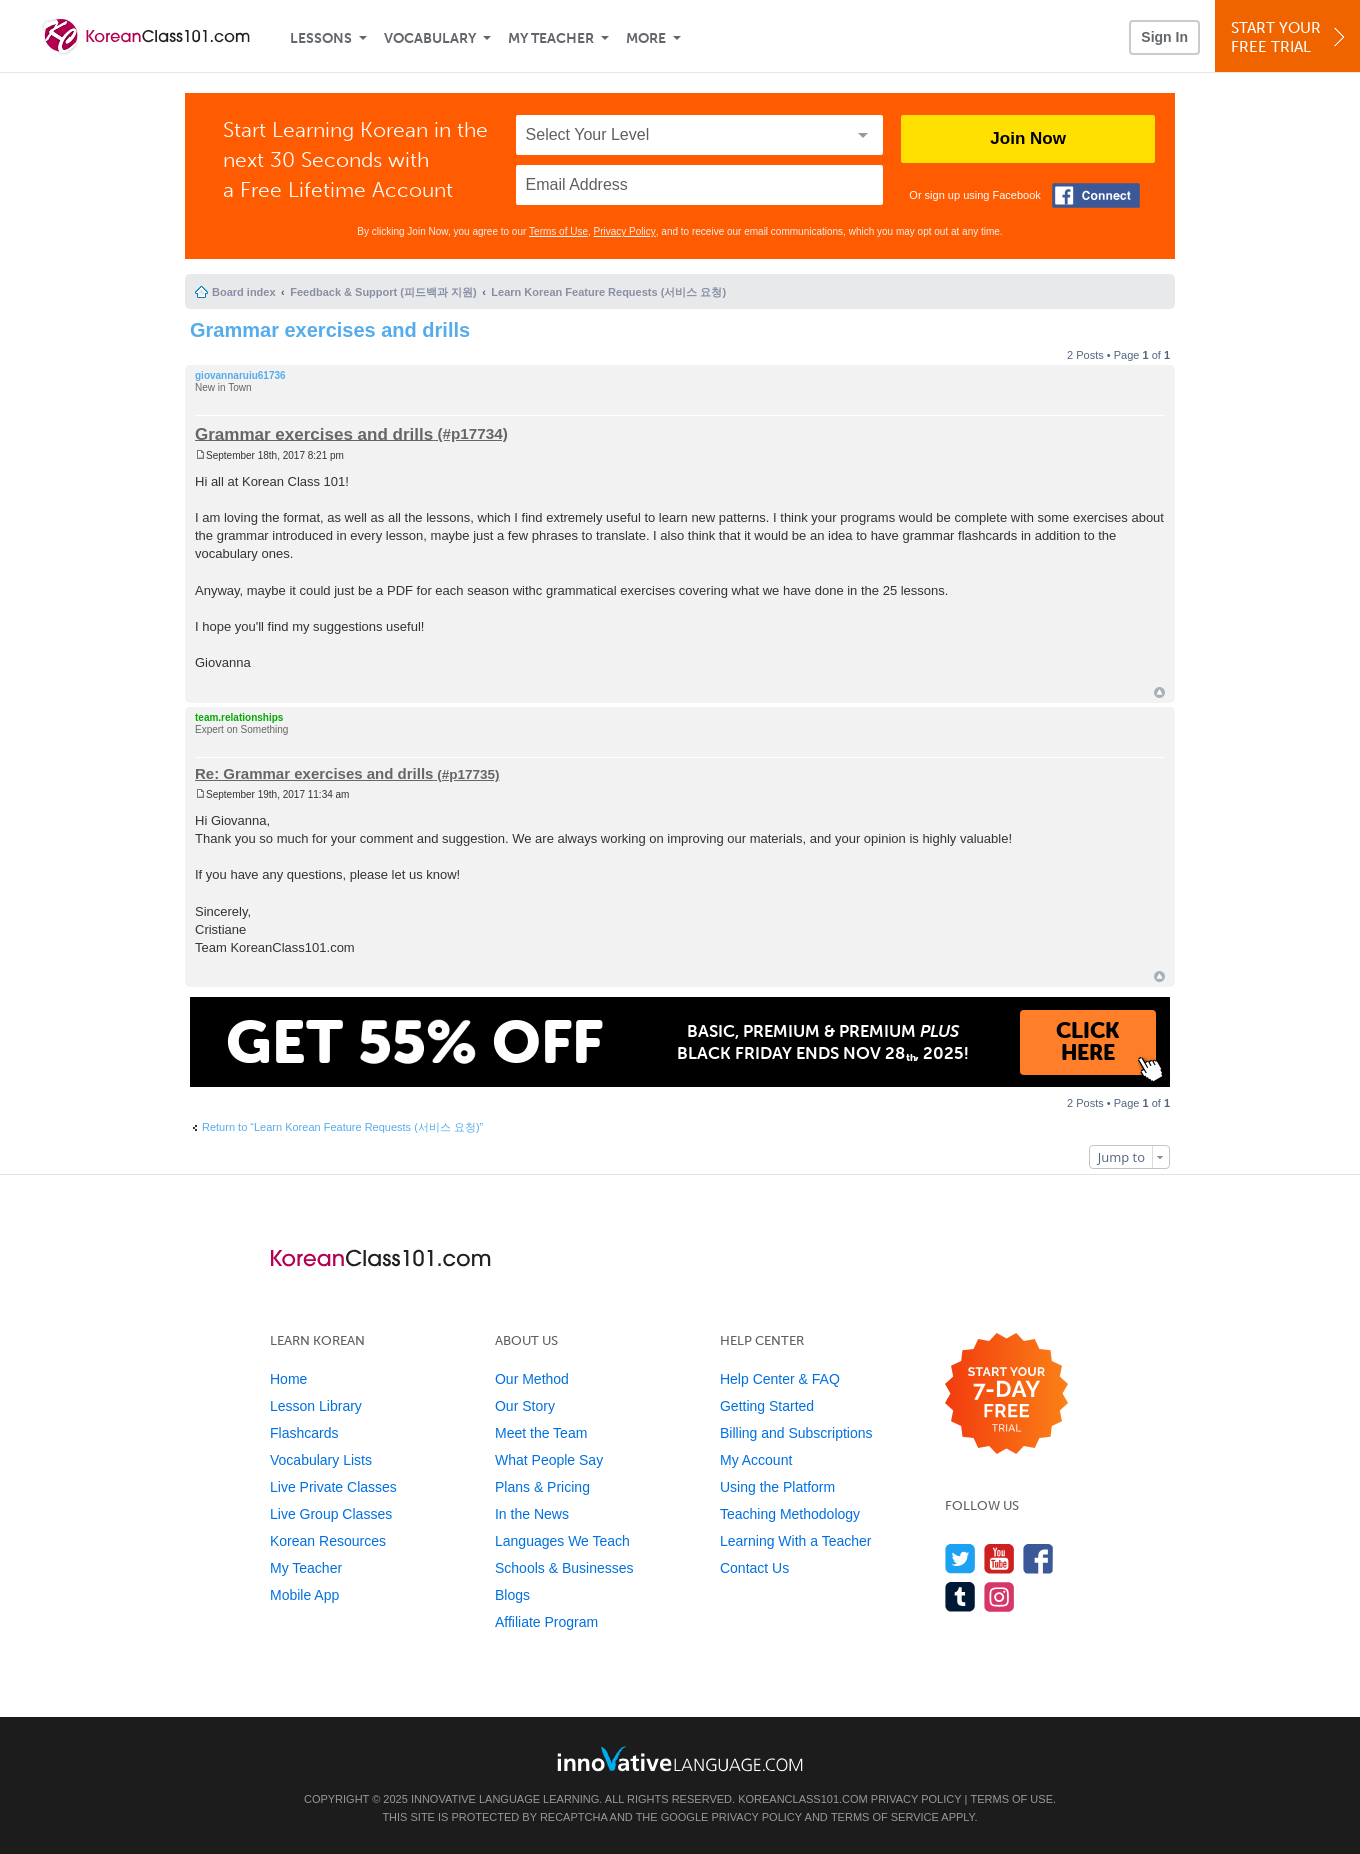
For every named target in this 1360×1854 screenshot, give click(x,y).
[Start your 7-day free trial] (1006, 1394)
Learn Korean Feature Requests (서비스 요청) (608, 292)
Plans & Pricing (542, 1487)
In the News (532, 1514)
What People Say (549, 1460)
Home (288, 1379)
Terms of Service (885, 1817)
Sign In (1164, 37)
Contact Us (754, 1568)
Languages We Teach (562, 1541)
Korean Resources (328, 1541)
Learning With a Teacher (796, 1541)
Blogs (512, 1595)
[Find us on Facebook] (1038, 1558)
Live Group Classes (331, 1514)
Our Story (525, 1406)
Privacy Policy (625, 231)
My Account (756, 1460)
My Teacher (551, 38)
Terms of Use (558, 231)
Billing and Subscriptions (796, 1433)
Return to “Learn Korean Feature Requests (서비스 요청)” (342, 1127)
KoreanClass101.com (803, 1799)
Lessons (321, 38)
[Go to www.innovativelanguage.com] (680, 1758)
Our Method (532, 1379)
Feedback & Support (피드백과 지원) (383, 292)
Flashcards (304, 1433)
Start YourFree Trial (1290, 37)
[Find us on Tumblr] (960, 1596)
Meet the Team (541, 1433)
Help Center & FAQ (780, 1379)
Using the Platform (777, 1487)
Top (1159, 692)
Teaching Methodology (790, 1514)
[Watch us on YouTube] (999, 1558)
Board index (244, 292)
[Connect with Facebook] (1096, 195)
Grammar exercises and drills (330, 330)
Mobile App (304, 1595)
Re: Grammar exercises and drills (314, 773)
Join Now (1028, 138)
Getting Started (767, 1406)
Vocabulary (430, 38)
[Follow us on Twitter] (960, 1558)
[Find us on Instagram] (999, 1596)
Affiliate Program (546, 1622)
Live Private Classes (333, 1487)
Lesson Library (316, 1406)
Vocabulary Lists (321, 1460)
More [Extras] (646, 38)
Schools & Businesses (564, 1568)
